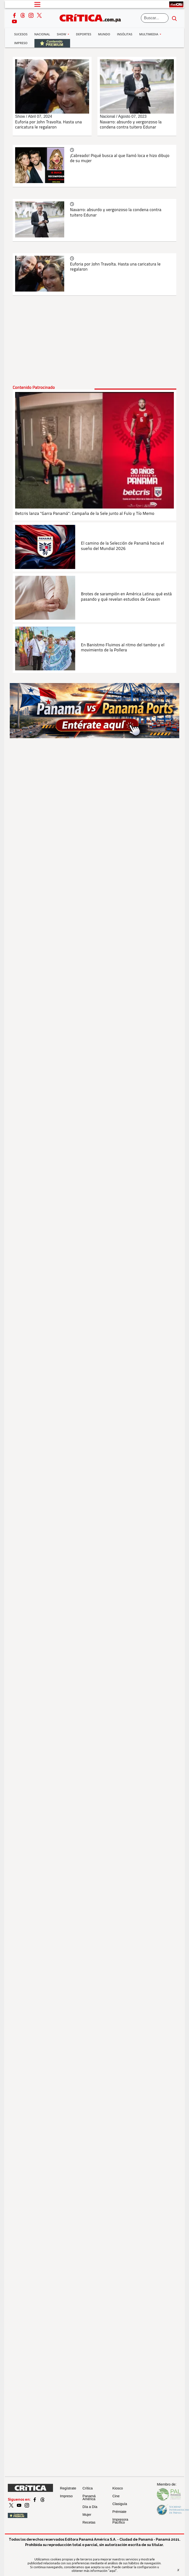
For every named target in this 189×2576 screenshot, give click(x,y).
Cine (116, 2496)
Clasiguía (119, 2504)
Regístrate (68, 2488)
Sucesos (21, 34)
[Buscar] (155, 18)
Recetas (89, 2522)
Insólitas (124, 34)
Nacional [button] (42, 34)
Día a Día (90, 2507)
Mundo (104, 34)
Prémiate (119, 2512)
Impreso (21, 43)
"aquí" (112, 2570)
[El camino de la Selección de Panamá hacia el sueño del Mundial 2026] (45, 546)
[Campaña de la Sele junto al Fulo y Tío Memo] (94, 450)
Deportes (83, 34)
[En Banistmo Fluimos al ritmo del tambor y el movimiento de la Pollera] (45, 648)
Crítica (88, 2488)
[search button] (174, 18)
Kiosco (117, 2488)
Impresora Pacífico (120, 2520)
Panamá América (89, 2497)
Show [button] (62, 34)
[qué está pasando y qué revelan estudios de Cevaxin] (45, 597)
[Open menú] (37, 4)
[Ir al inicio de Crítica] (92, 17)
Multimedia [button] (149, 34)
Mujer (87, 2515)
